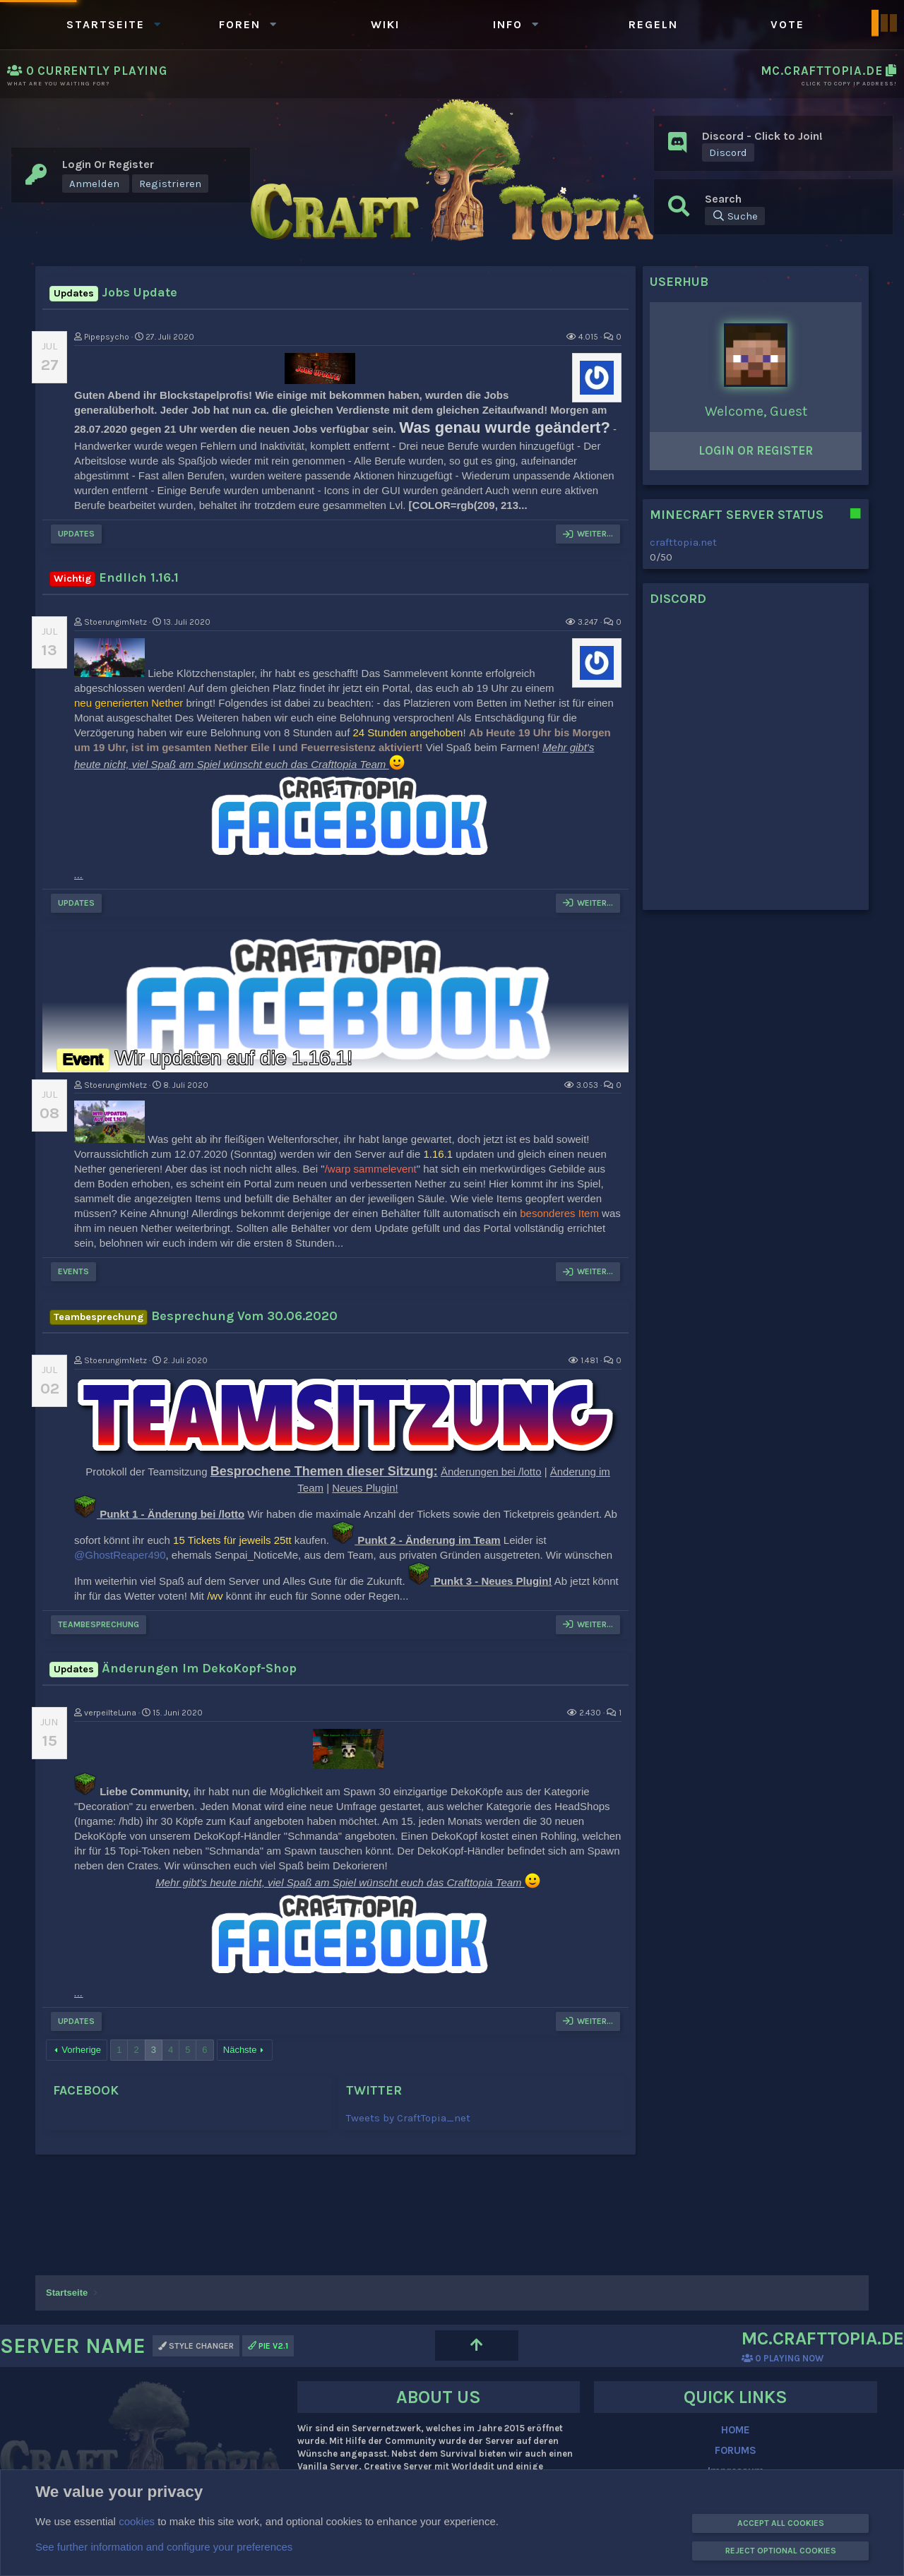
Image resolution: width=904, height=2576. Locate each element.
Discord (728, 152)
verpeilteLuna (110, 1713)
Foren (240, 24)
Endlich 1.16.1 (114, 577)
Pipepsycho (106, 337)
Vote (787, 24)
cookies (137, 2521)
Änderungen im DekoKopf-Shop (173, 1668)
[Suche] (735, 216)
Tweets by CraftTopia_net (408, 2117)
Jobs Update (113, 292)
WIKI (385, 24)
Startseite (105, 24)
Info (508, 24)
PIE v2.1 (268, 2346)
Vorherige (81, 2049)
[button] (157, 24)
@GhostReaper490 (119, 1555)
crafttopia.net (683, 542)
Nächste (240, 2049)
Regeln (653, 24)
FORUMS (735, 2450)
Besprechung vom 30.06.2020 (193, 1316)
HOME (735, 2430)
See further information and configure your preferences (163, 2547)
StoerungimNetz (115, 622)
